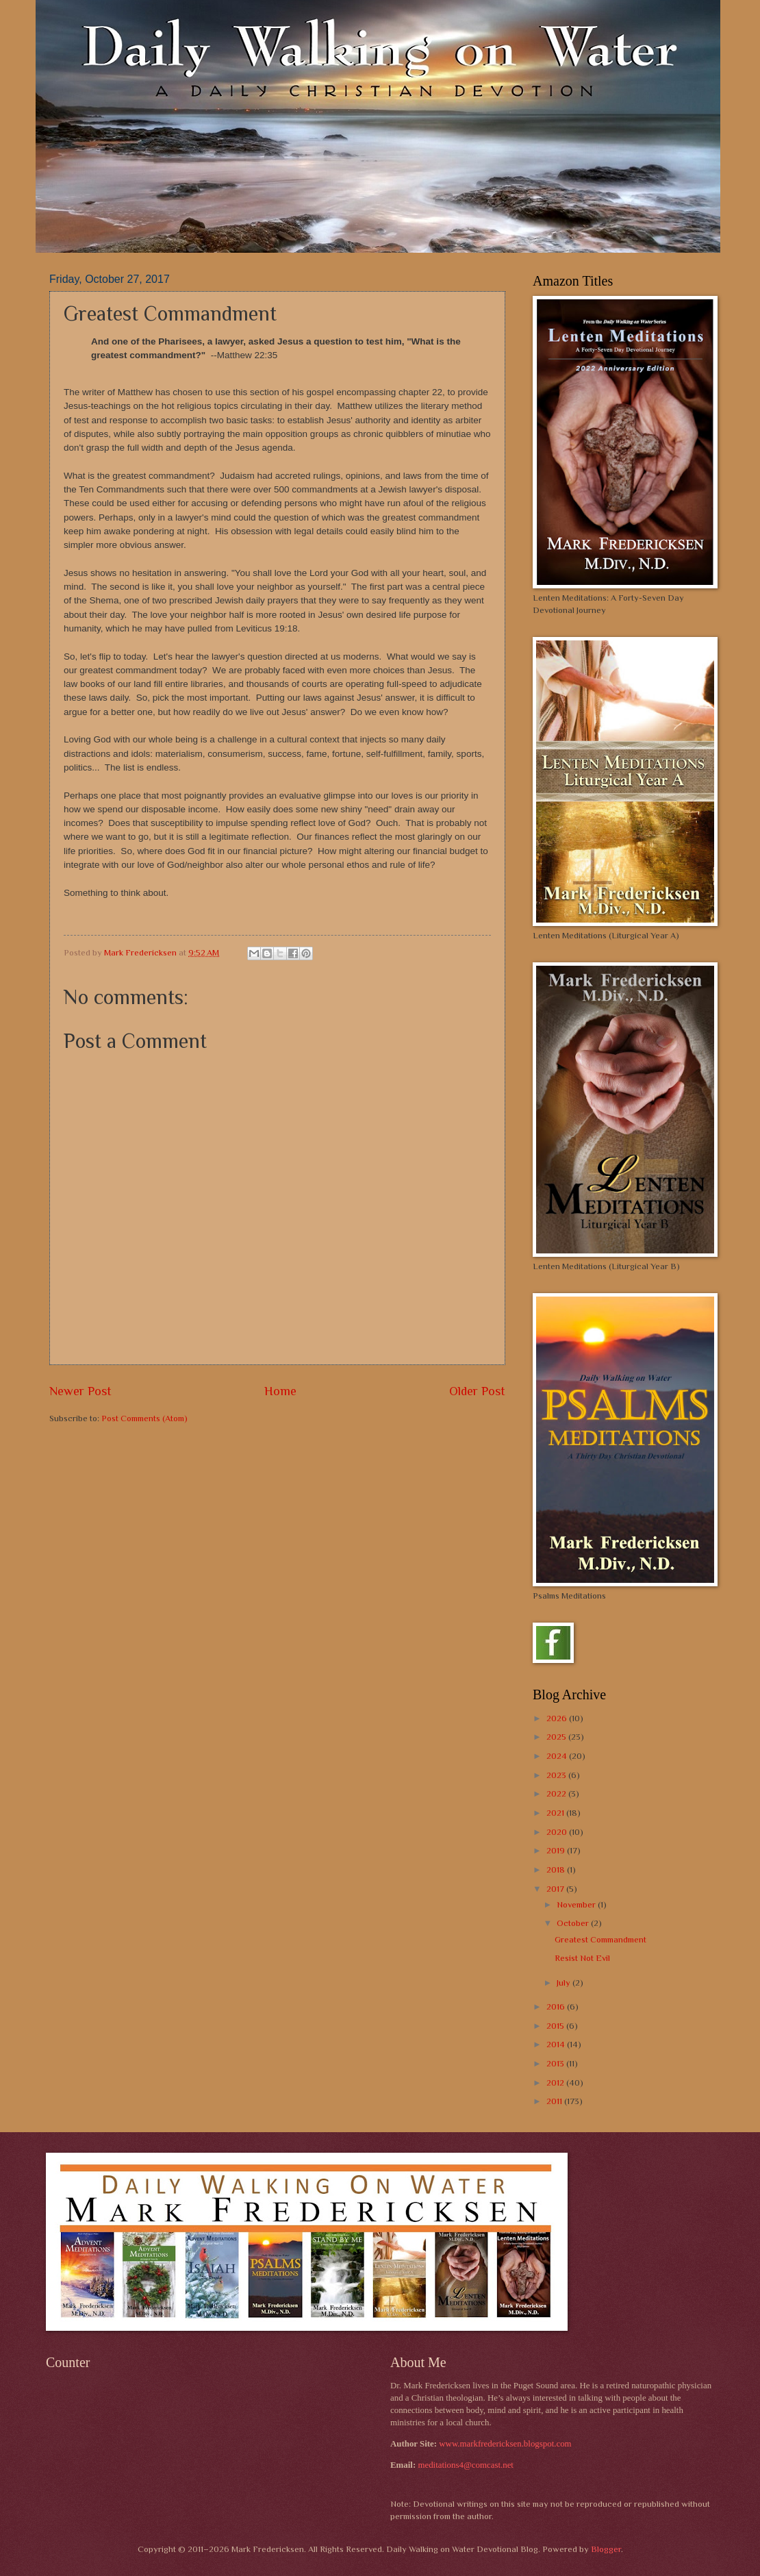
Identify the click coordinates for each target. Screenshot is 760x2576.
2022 (557, 1793)
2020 (557, 1832)
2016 (556, 2006)
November (577, 1904)
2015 (556, 2026)
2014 (556, 2044)
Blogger (606, 2549)
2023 (557, 1775)
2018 (556, 1869)
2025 (557, 1736)
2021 (556, 1813)
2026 (557, 1718)
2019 (556, 1850)
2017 (556, 1889)
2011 (555, 2101)
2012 (556, 2082)
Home (280, 1391)
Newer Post (80, 1391)
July (564, 1982)
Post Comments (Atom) (144, 1418)
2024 (557, 1756)
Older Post (477, 1391)
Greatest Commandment (600, 1939)
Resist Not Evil (582, 1958)
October (574, 1923)
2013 (556, 2063)
